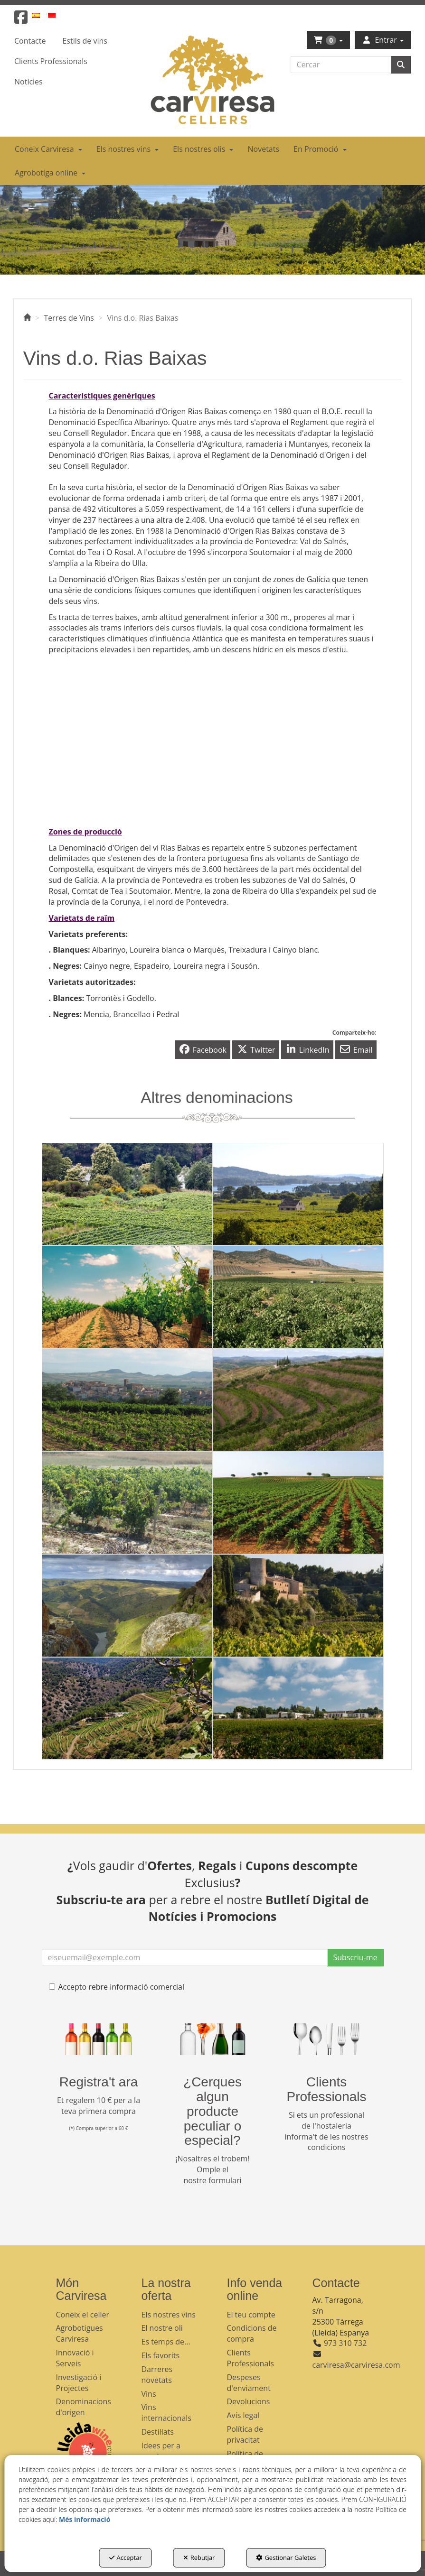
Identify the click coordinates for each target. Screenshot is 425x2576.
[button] (21, 20)
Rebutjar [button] (199, 2557)
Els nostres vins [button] (169, 2314)
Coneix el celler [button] (83, 2314)
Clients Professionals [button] (250, 2358)
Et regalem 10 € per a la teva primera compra (98, 2105)
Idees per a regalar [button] (161, 2451)
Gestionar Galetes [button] (286, 2557)
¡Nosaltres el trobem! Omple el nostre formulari (212, 2169)
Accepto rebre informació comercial (117, 1987)
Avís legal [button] (243, 2415)
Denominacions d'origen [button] (83, 2407)
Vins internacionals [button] (166, 2412)
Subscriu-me (355, 1957)
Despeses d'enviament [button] (249, 2382)
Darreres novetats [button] (157, 2374)
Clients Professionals (326, 2089)
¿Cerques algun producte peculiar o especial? (212, 2111)
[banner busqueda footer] (212, 2039)
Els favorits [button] (161, 2355)
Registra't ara (98, 2082)
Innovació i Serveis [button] (75, 2358)
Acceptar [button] (125, 2557)
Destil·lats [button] (158, 2432)
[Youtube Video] (127, 714)
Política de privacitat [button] (245, 2434)
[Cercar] (401, 65)
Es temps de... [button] (166, 2341)
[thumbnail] (127, 1194)
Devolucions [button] (248, 2401)
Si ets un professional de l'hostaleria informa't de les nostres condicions (326, 2131)
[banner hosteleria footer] (326, 2039)
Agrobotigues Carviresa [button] (79, 2333)
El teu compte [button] (251, 2314)
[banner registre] (99, 2039)
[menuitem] (42, 14)
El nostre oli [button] (162, 2328)
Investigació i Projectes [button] (79, 2382)
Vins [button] (149, 2394)
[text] (341, 64)
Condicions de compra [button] (252, 2333)
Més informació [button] (84, 2519)
